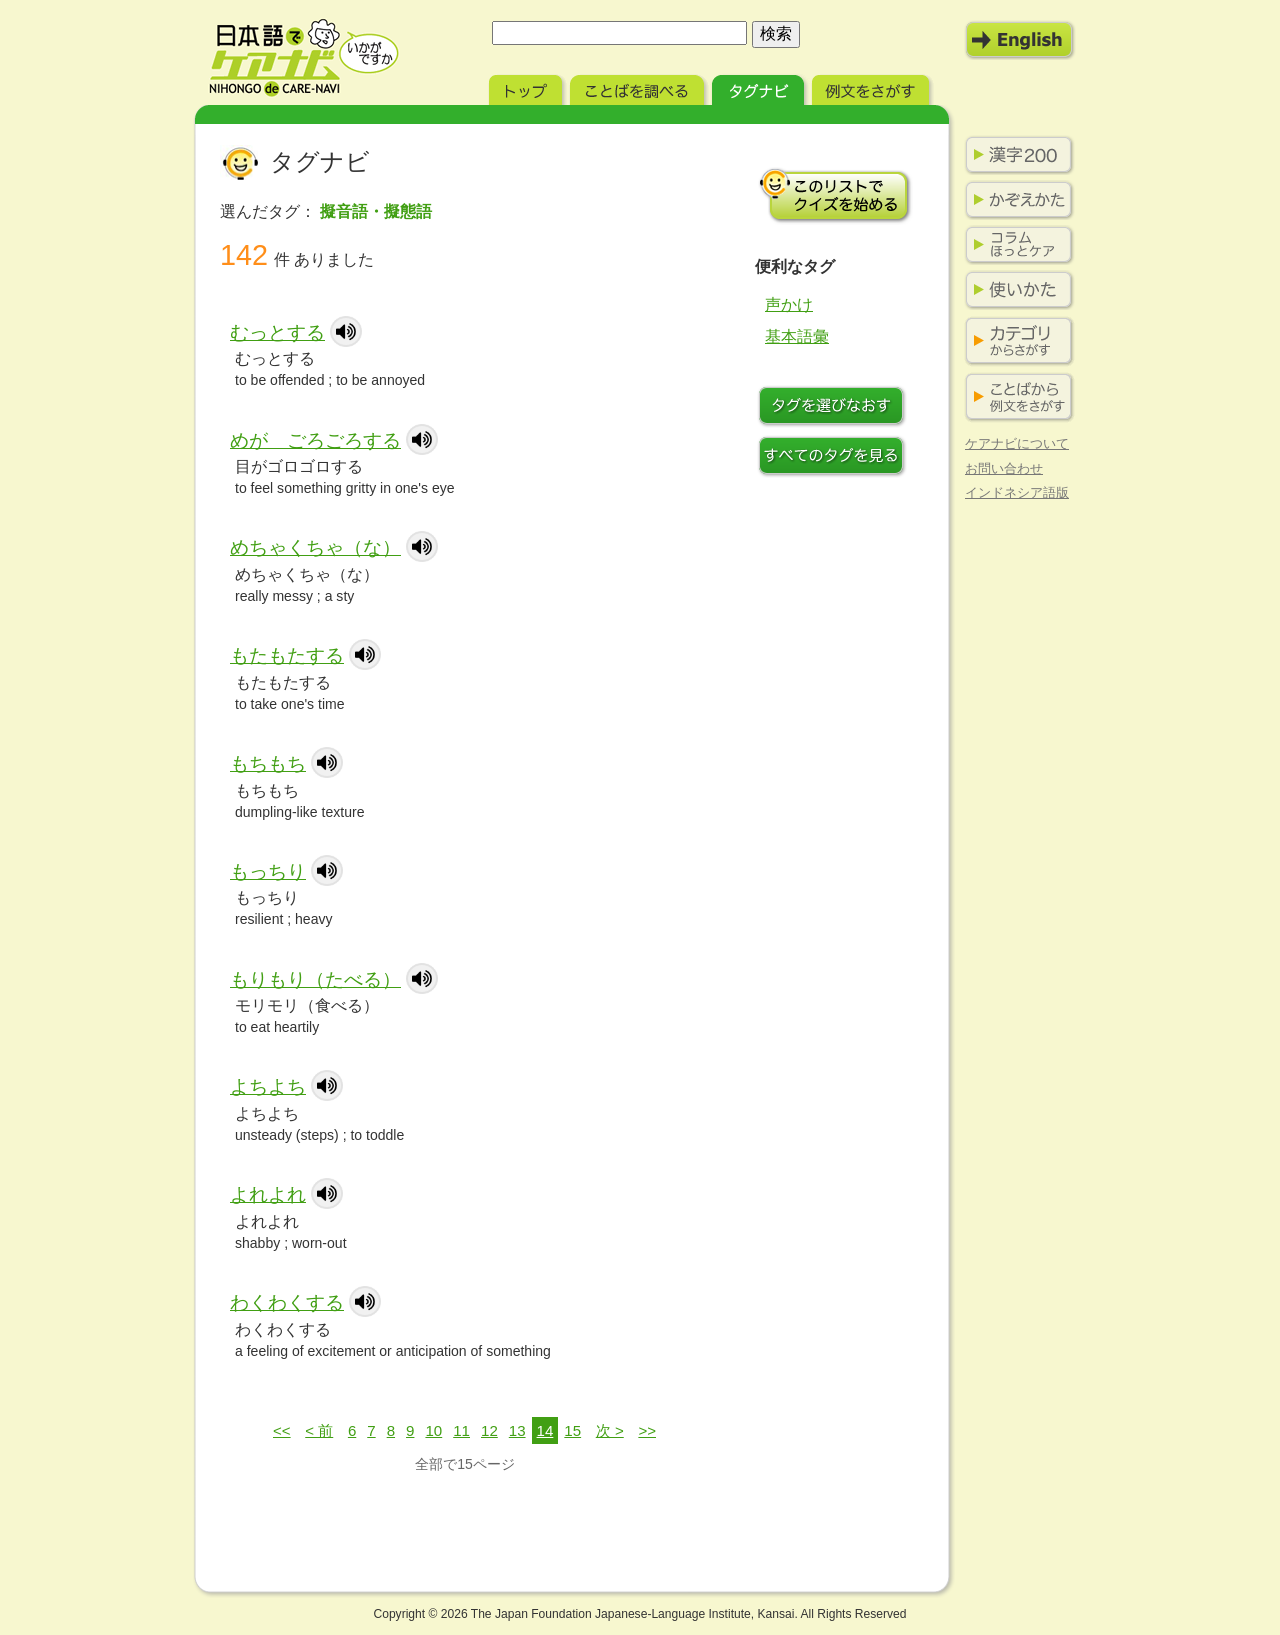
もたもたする (287, 655)
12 (489, 1430)
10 (433, 1430)
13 (517, 1430)
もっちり (268, 871)
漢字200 (1015, 155)
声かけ (789, 304)
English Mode (1020, 40)
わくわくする (287, 1302)
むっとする (277, 332)
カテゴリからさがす (1015, 341)
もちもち (268, 763)
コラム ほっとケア (1015, 245)
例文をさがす (872, 87)
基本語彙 (797, 336)
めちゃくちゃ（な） (315, 547)
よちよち (268, 1086)
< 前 (319, 1430)
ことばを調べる (639, 87)
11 (461, 1430)
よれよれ (268, 1194)
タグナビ (760, 87)
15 (572, 1430)
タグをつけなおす (835, 408)
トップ (527, 87)
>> (647, 1430)
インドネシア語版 (1017, 492)
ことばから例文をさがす (1015, 397)
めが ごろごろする (315, 440)
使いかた (1015, 290)
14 (545, 1430)
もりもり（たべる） (315, 979)
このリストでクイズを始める (835, 195)
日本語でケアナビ (304, 58)
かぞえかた (1015, 200)
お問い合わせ (1004, 468)
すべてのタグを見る (835, 458)
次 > (610, 1430)
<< (282, 1430)
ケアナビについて (1017, 443)
